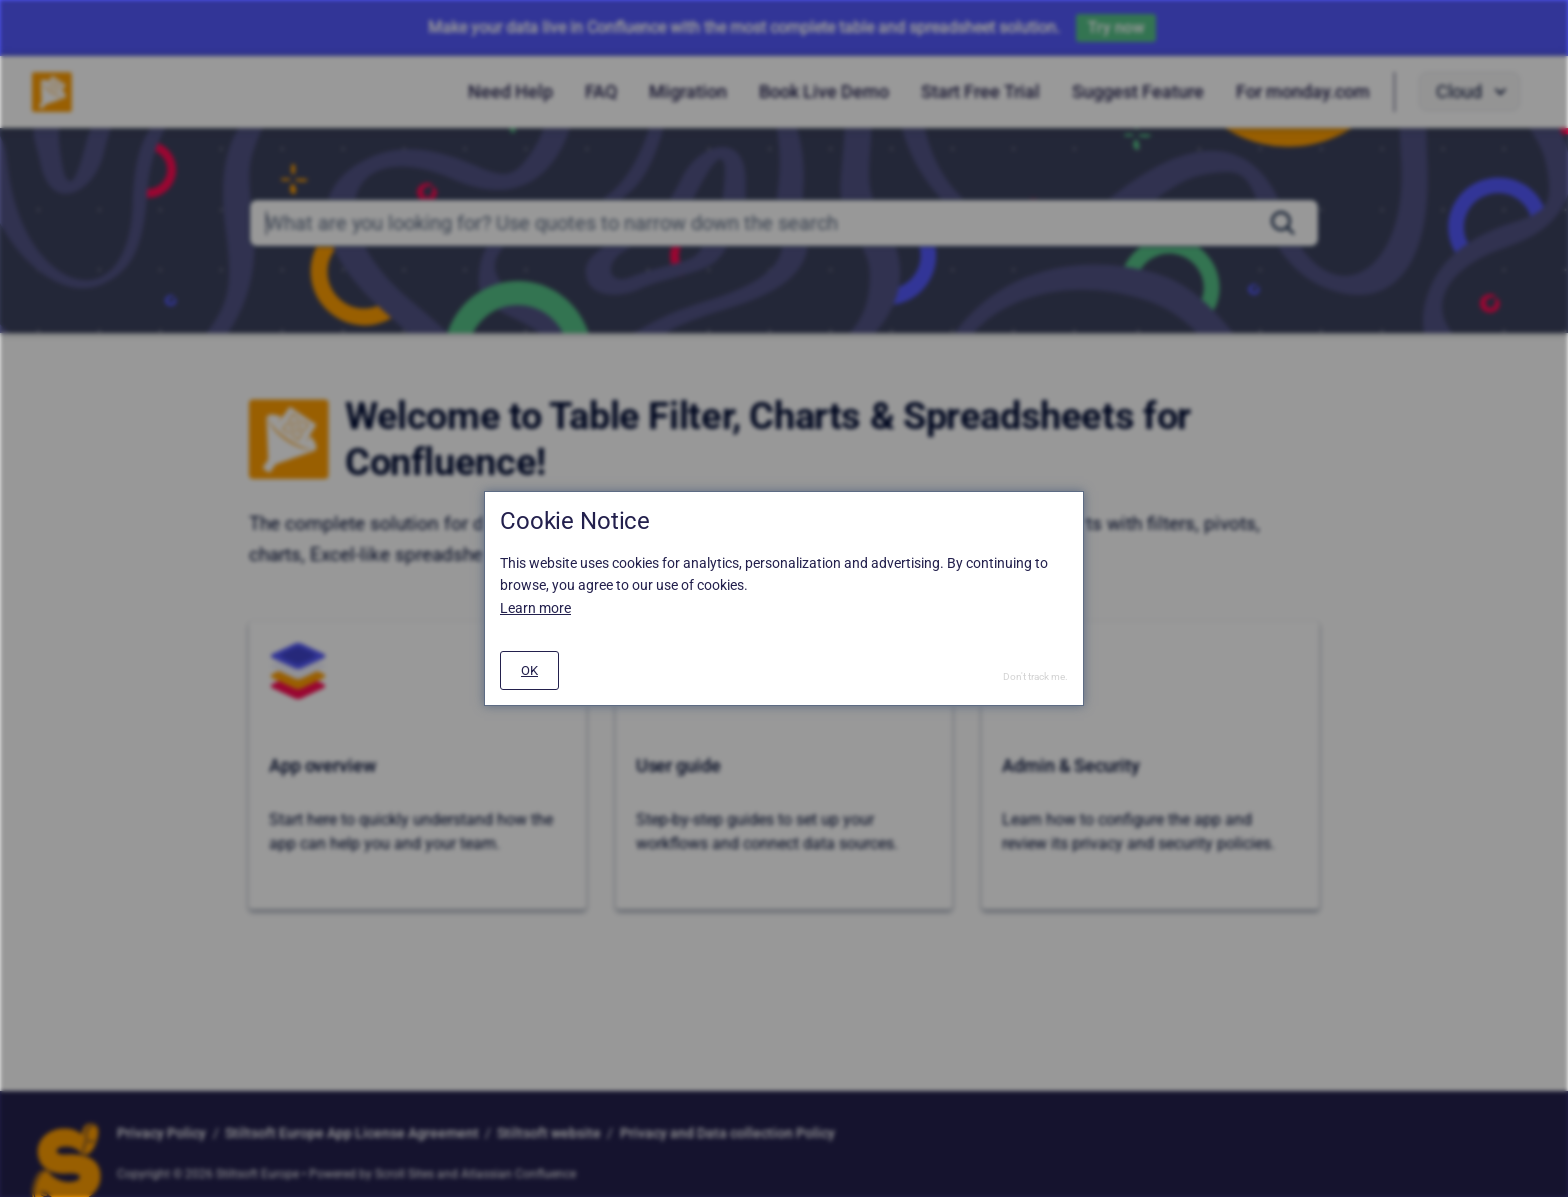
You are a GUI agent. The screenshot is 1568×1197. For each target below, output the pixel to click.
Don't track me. (1035, 676)
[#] (529, 670)
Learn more (535, 608)
